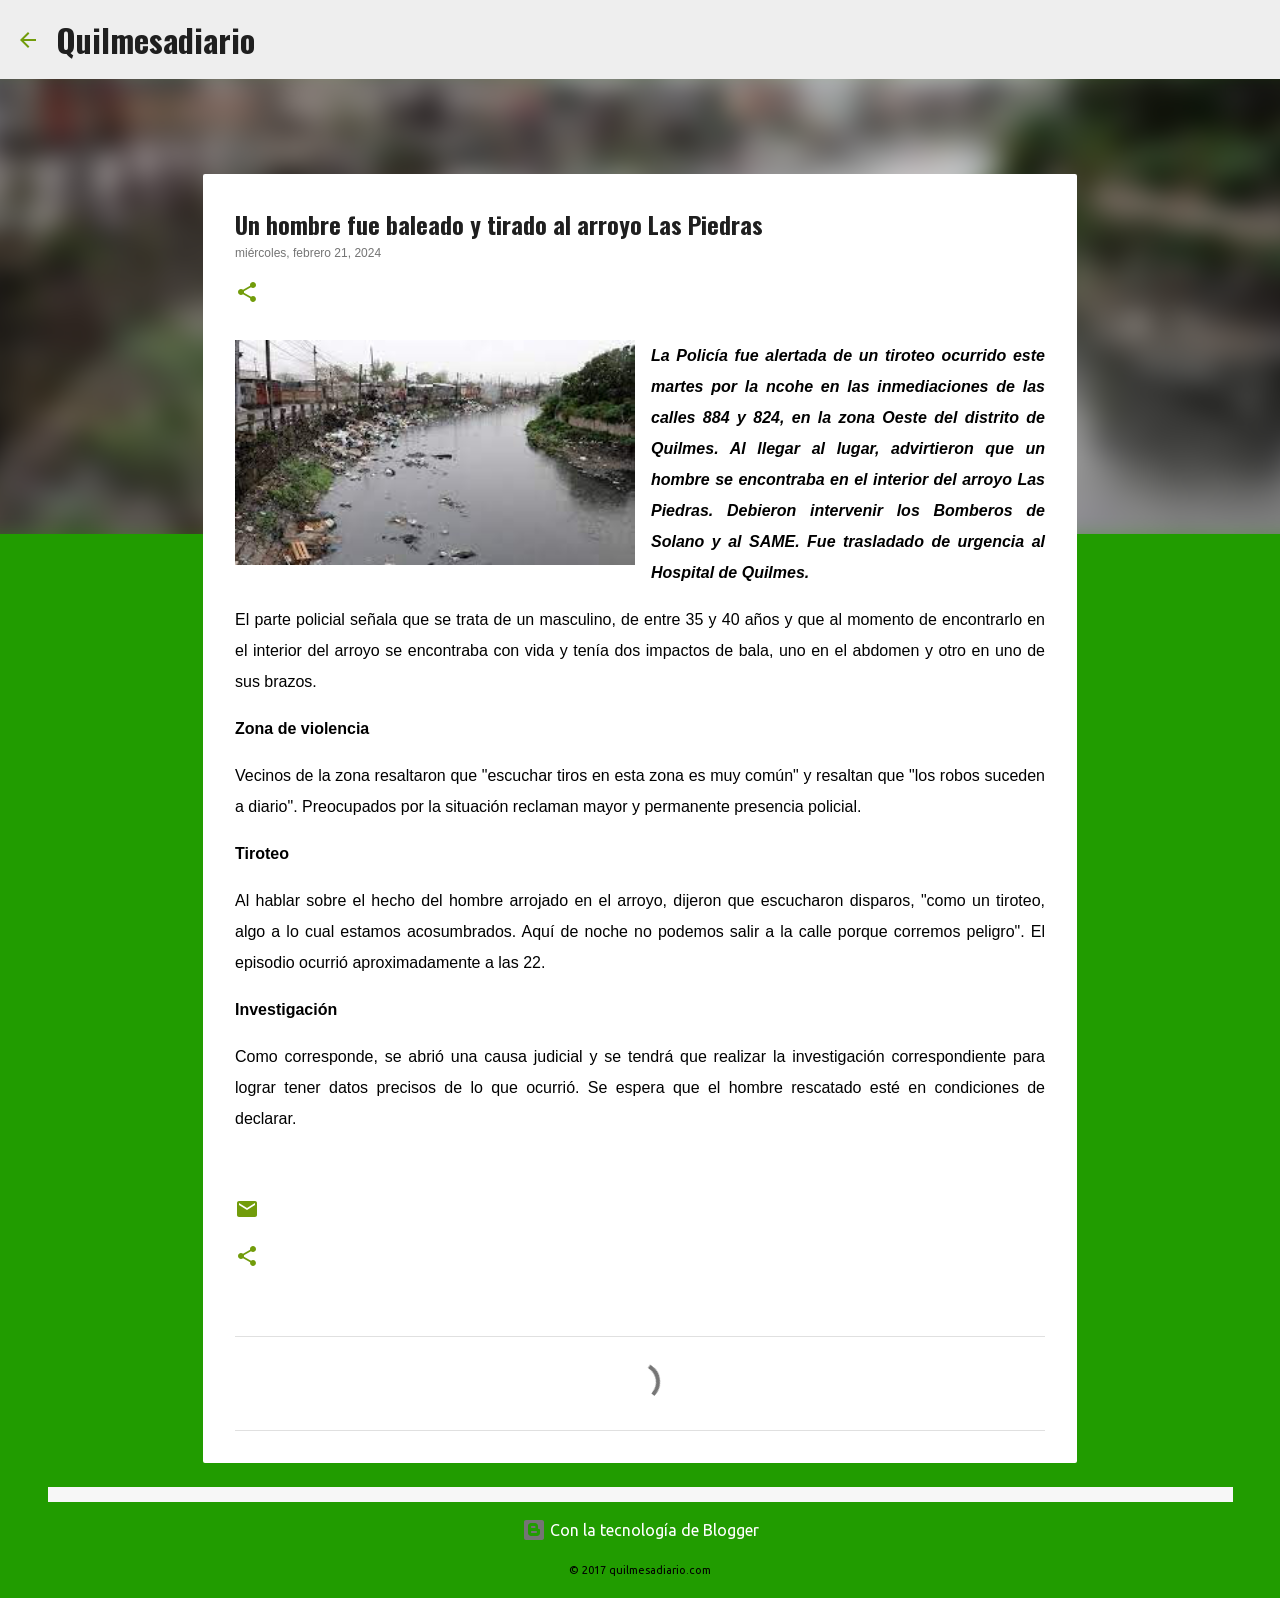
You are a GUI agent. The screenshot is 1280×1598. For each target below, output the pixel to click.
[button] (247, 294)
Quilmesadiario (155, 39)
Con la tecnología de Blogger (640, 1530)
